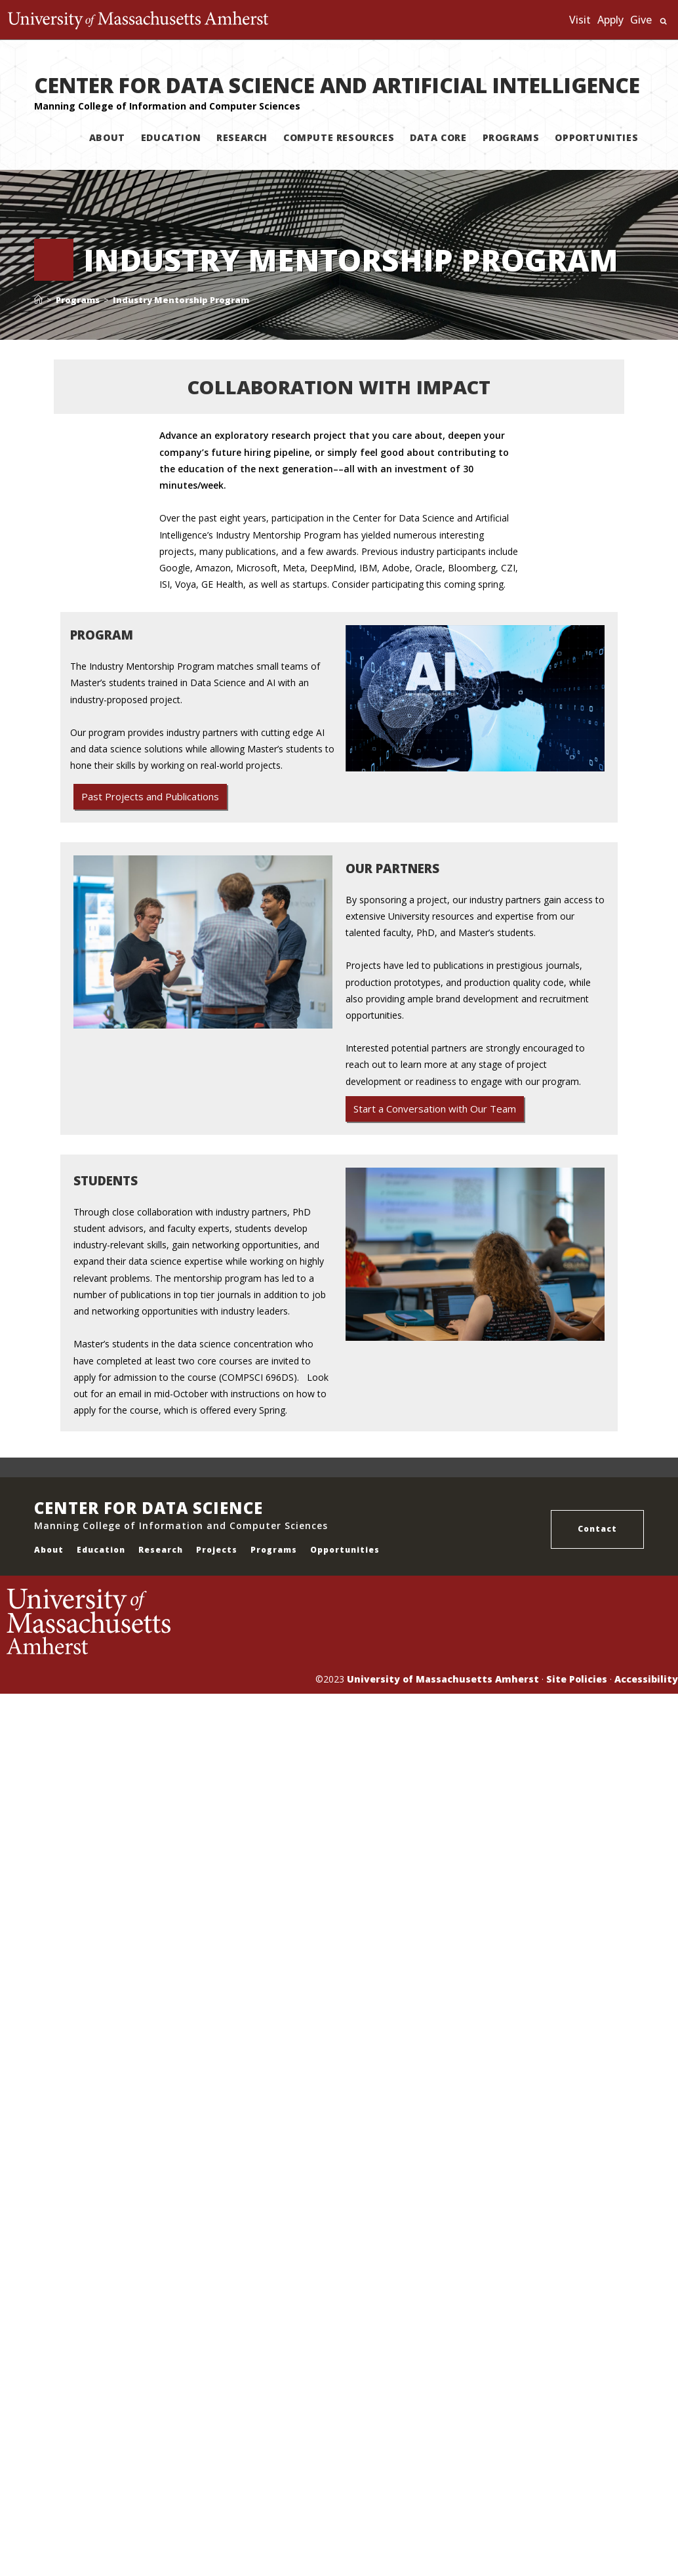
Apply (610, 19)
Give (641, 19)
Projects (216, 1549)
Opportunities (345, 1549)
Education (101, 1549)
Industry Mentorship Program (181, 300)
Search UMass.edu (663, 21)
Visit (580, 19)
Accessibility (646, 1679)
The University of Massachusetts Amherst (141, 20)
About (49, 1549)
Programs (273, 1549)
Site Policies (576, 1679)
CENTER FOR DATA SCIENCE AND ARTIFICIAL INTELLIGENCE (337, 85)
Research (160, 1549)
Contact (597, 1528)
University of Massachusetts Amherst (443, 1679)
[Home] (38, 300)
